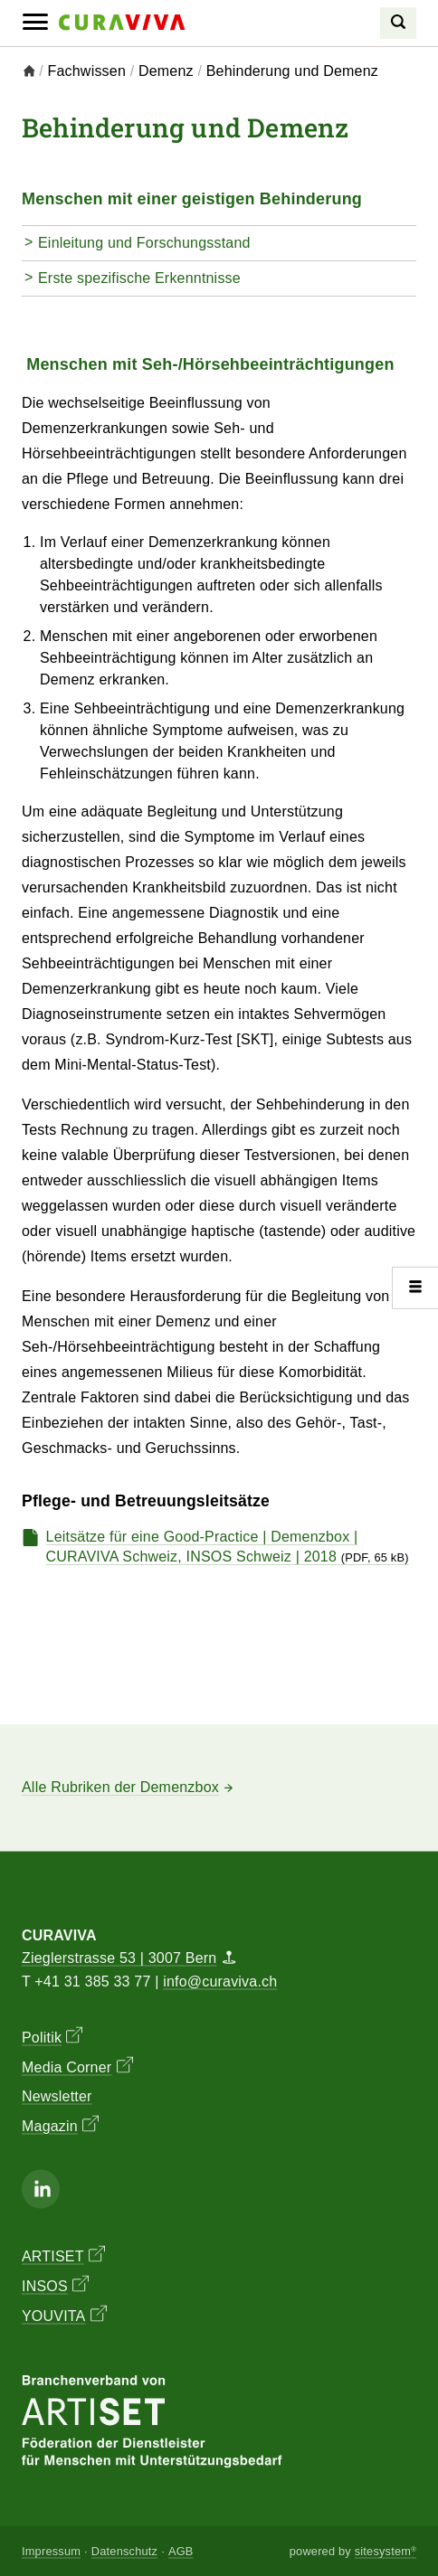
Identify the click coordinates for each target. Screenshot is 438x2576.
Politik (52, 2035)
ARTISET (63, 2255)
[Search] (398, 23)
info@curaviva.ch (220, 1980)
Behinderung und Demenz (292, 71)
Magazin (60, 2124)
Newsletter (57, 2095)
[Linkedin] (41, 2188)
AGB (181, 2551)
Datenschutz (124, 2551)
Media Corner (77, 2065)
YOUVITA (64, 2315)
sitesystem (385, 2551)
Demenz (166, 71)
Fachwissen (87, 71)
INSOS (55, 2285)
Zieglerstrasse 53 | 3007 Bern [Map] (128, 1958)
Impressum (51, 2551)
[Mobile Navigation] (35, 22)
